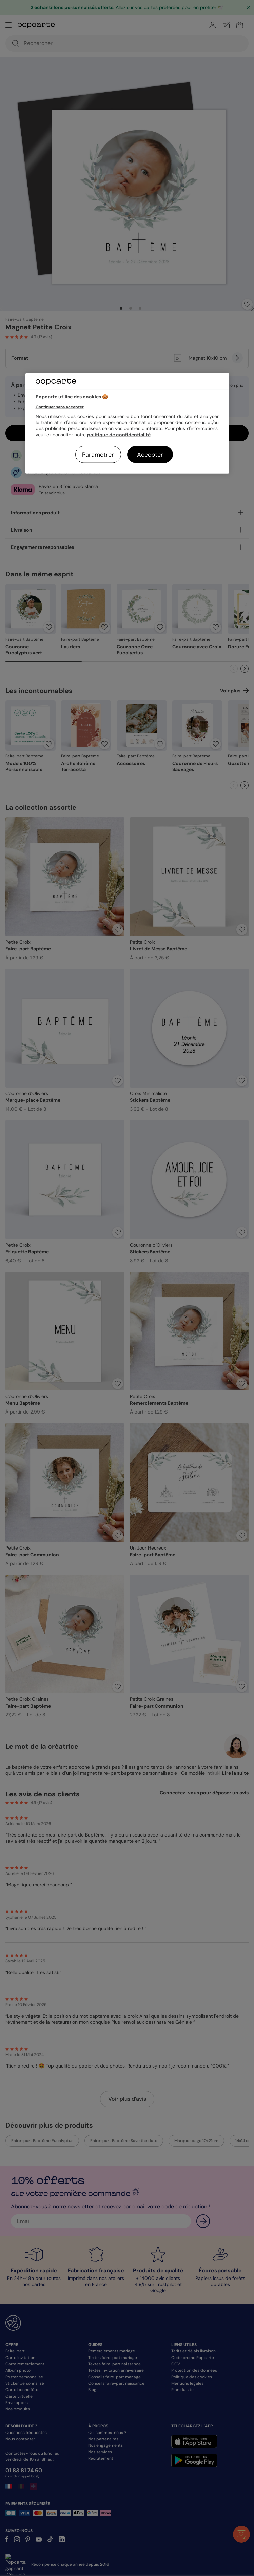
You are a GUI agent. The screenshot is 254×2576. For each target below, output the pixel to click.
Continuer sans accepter (60, 406)
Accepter (150, 454)
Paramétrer (98, 454)
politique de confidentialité (119, 434)
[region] (127, 423)
